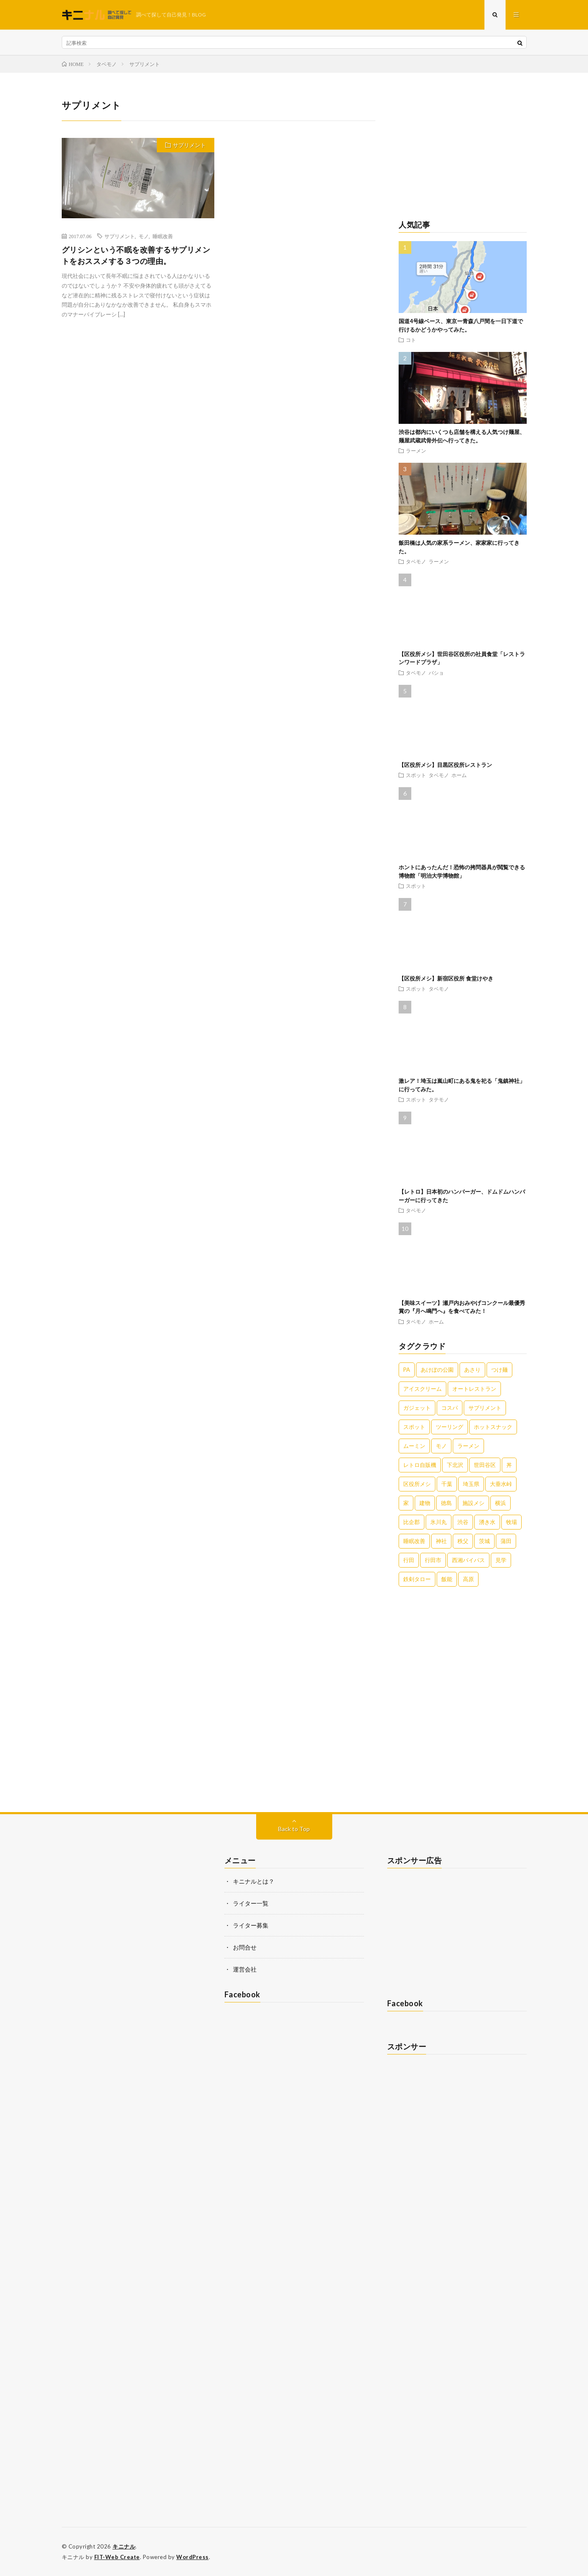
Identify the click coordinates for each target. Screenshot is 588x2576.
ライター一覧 (250, 1903)
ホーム (459, 774)
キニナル (123, 2546)
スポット (416, 774)
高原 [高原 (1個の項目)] (468, 1579)
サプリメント (189, 145)
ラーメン (416, 450)
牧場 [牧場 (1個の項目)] (511, 1522)
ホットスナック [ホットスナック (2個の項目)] (493, 1426)
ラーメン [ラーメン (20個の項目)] (468, 1445)
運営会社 (245, 1969)
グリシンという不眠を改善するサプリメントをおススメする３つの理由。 (136, 255)
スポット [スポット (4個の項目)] (414, 1426)
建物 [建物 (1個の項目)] (424, 1502)
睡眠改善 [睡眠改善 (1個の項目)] (414, 1541)
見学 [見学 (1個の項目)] (500, 1560)
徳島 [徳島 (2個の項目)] (446, 1502)
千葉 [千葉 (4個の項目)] (446, 1483)
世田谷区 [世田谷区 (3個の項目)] (485, 1464)
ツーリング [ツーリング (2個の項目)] (449, 1426)
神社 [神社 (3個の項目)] (441, 1541)
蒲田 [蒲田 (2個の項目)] (505, 1541)
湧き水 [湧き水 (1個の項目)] (487, 1522)
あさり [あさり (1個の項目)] (472, 1369)
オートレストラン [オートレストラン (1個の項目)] (474, 1388)
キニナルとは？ (253, 1881)
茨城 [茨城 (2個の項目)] (484, 1541)
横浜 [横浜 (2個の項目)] (500, 1502)
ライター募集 (250, 1925)
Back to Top (294, 1828)
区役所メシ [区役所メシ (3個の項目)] (417, 1483)
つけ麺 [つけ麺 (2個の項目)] (499, 1369)
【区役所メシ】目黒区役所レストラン (445, 764)
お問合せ (245, 1947)
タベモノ (416, 561)
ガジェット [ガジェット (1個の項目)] (417, 1407)
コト (411, 339)
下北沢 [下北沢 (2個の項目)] (455, 1464)
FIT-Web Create (117, 2557)
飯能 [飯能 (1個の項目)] (446, 1579)
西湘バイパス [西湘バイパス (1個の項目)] (468, 1560)
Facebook (242, 1994)
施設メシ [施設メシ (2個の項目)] (473, 1502)
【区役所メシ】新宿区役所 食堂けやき (446, 978)
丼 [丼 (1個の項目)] (509, 1464)
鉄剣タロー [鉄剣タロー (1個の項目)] (417, 1579)
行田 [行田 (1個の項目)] (408, 1560)
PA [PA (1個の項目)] (406, 1369)
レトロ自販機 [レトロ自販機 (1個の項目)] (419, 1464)
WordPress (192, 2557)
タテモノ (439, 1099)
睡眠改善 (163, 236)
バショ (436, 672)
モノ (144, 236)
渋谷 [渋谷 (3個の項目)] (462, 1522)
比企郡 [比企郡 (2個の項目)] (411, 1522)
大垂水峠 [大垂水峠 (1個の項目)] (501, 1483)
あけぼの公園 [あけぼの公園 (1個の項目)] (437, 1369)
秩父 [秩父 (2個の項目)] (462, 1541)
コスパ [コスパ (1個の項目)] (449, 1407)
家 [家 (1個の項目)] (406, 1502)
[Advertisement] (463, 151)
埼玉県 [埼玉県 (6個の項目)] (471, 1483)
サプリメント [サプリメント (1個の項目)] (484, 1407)
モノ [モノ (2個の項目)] (441, 1445)
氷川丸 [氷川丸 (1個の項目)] (438, 1522)
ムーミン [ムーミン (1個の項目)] (414, 1445)
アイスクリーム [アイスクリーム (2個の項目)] (422, 1388)
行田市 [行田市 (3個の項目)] (433, 1560)
